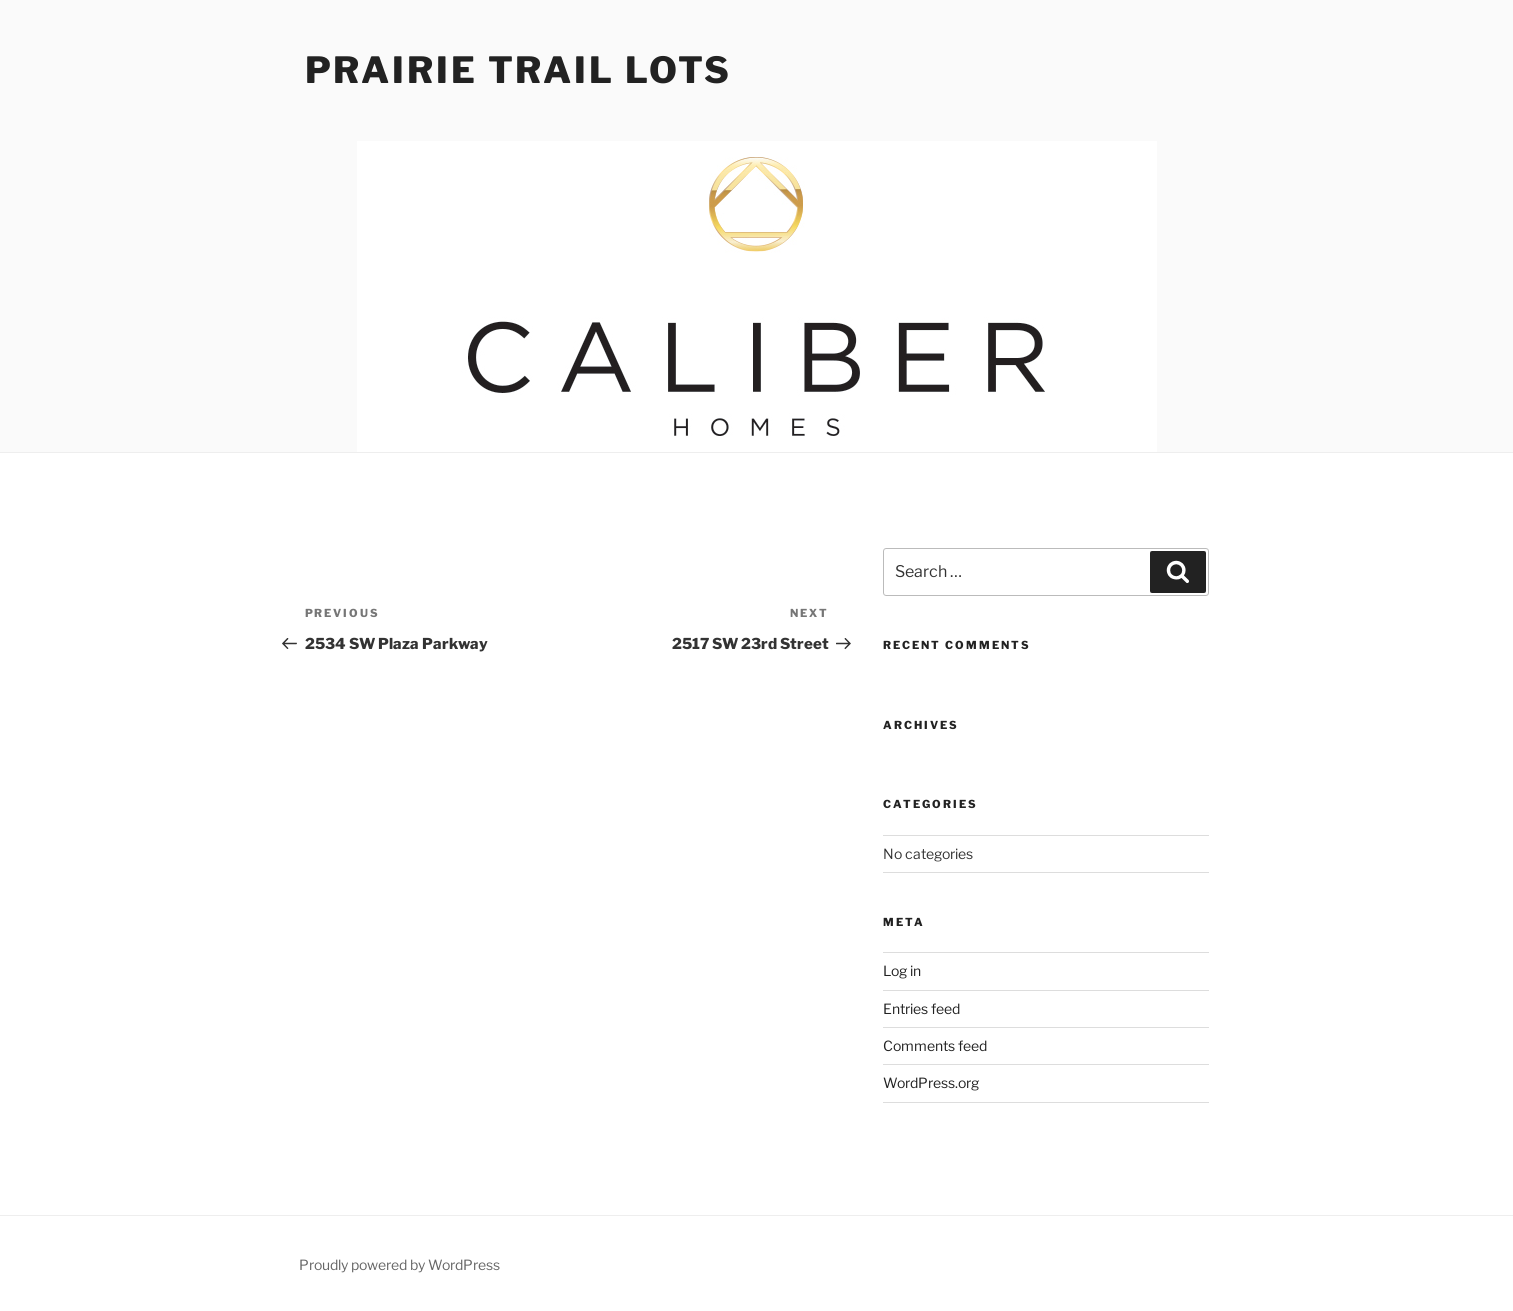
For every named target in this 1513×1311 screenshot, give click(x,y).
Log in (902, 970)
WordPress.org (931, 1082)
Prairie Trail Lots (519, 70)
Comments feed (935, 1045)
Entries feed (921, 1008)
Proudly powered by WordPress (399, 1264)
